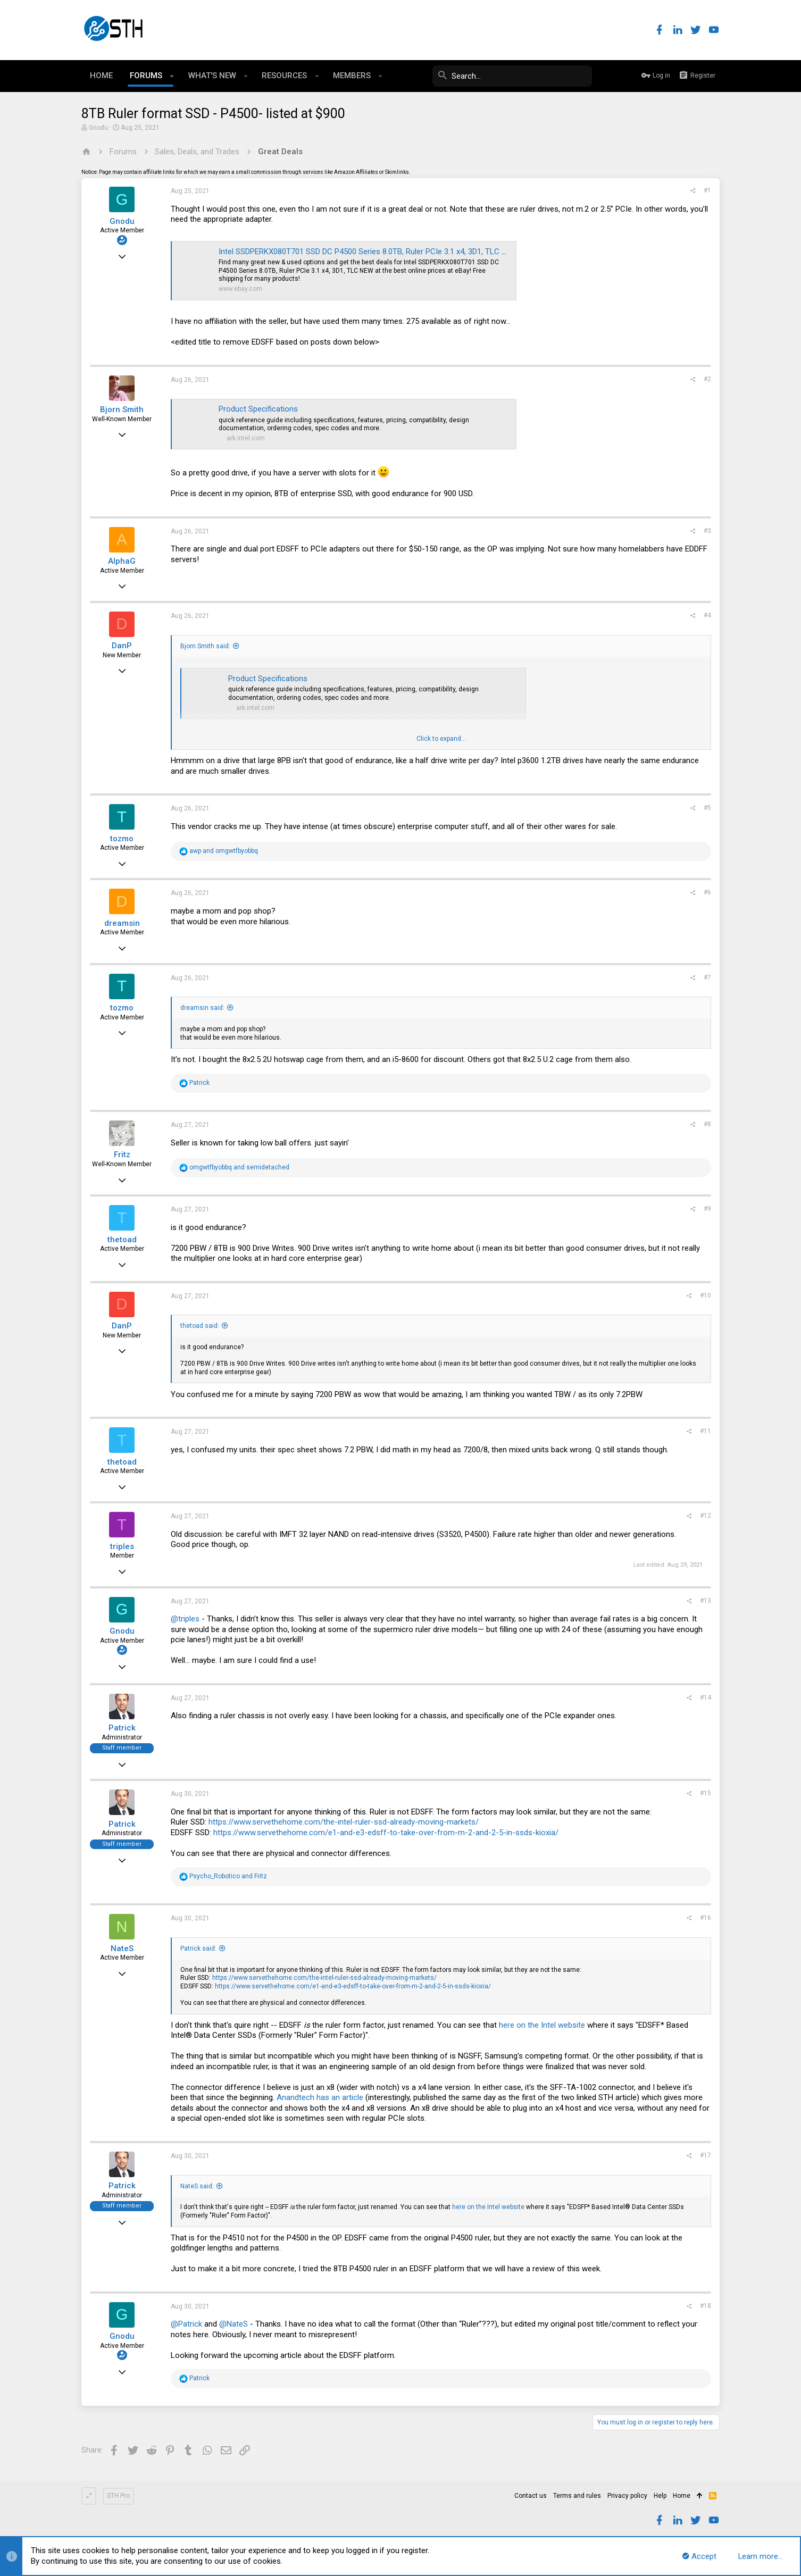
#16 (705, 1917)
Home (681, 2495)
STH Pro (118, 2495)
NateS (122, 1948)
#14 (705, 1697)
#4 (707, 615)
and (223, 851)
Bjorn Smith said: (205, 646)
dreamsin (122, 923)
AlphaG (122, 561)
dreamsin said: (202, 1007)
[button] (172, 76)
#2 (707, 379)
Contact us (530, 2495)
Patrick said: (198, 1948)
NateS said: (197, 2186)
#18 (705, 2306)
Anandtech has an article (320, 2097)
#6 (707, 892)
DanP (122, 645)
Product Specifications (258, 409)
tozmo (122, 838)
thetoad (122, 1239)
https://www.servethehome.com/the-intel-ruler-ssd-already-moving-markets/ (343, 1822)
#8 (707, 1124)
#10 (705, 1295)
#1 (707, 190)
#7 (707, 977)
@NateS (233, 2324)
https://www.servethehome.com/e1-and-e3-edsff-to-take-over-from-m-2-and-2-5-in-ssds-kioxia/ (385, 1832)
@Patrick (186, 2324)
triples (122, 1546)
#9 (707, 1208)
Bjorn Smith (122, 409)
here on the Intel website (542, 2025)
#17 (705, 2155)
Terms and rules (577, 2495)
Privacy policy (627, 2495)
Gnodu (98, 127)
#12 (705, 1515)
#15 (705, 1793)
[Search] (512, 76)
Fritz (122, 1154)
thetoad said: (199, 1325)
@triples (185, 1619)
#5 (707, 808)
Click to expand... (441, 738)
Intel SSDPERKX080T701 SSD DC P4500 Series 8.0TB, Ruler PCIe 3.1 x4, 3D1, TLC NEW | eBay (380, 251)
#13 (705, 1600)
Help (660, 2495)
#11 (705, 1431)
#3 (707, 530)
